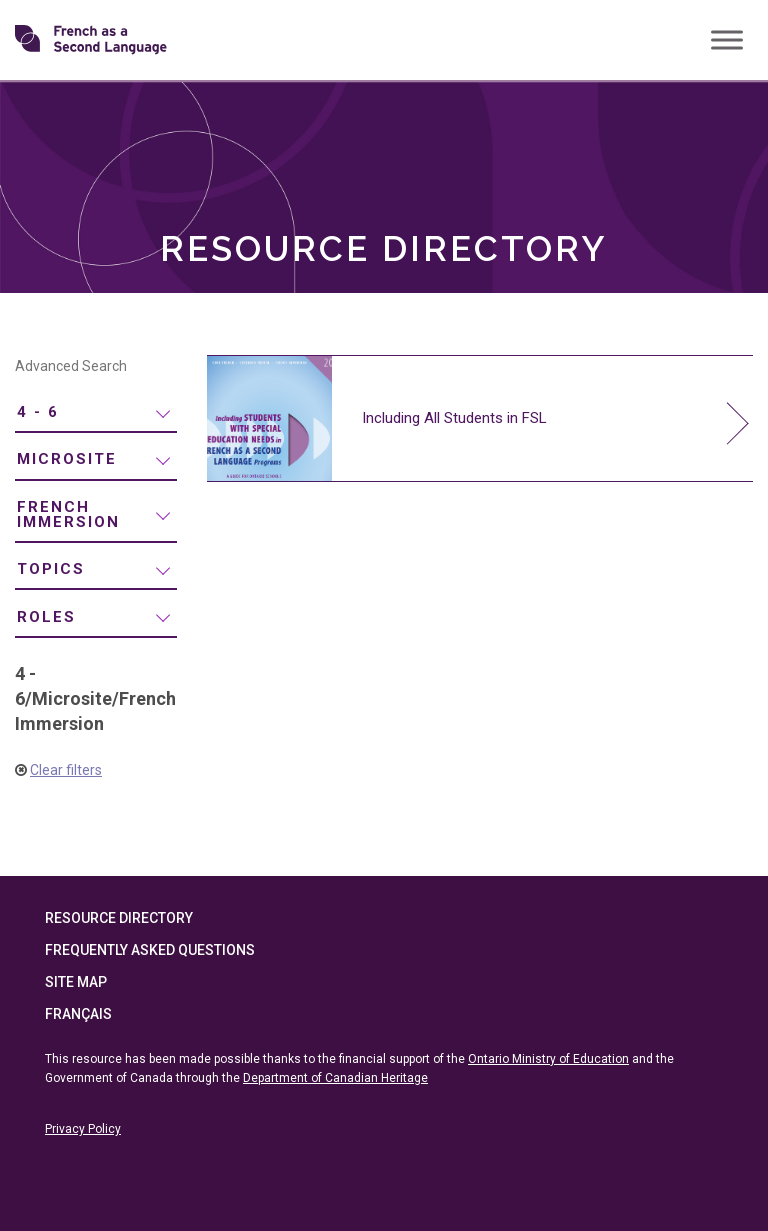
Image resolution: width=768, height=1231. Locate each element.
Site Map (76, 982)
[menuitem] (96, 413)
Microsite (67, 459)
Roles (46, 617)
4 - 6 (38, 412)
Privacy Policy (83, 1129)
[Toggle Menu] (727, 39)
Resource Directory (119, 918)
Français (78, 1014)
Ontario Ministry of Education (548, 1059)
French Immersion (68, 514)
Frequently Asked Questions (150, 950)
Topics (51, 569)
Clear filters (66, 770)
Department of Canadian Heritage (335, 1078)
